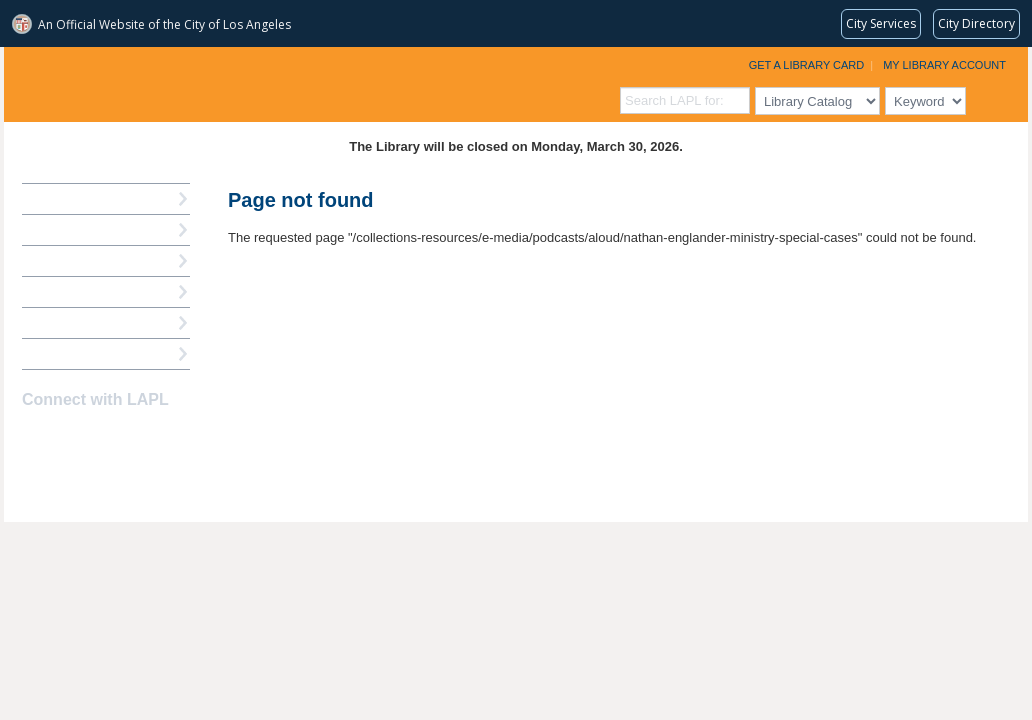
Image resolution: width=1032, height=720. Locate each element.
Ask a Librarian (69, 291)
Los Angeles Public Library (250, 82)
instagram (70, 439)
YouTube (105, 439)
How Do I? (54, 198)
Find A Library (65, 353)
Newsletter (140, 439)
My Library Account (944, 65)
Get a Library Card (807, 65)
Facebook (35, 439)
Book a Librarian (73, 322)
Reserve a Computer (85, 260)
